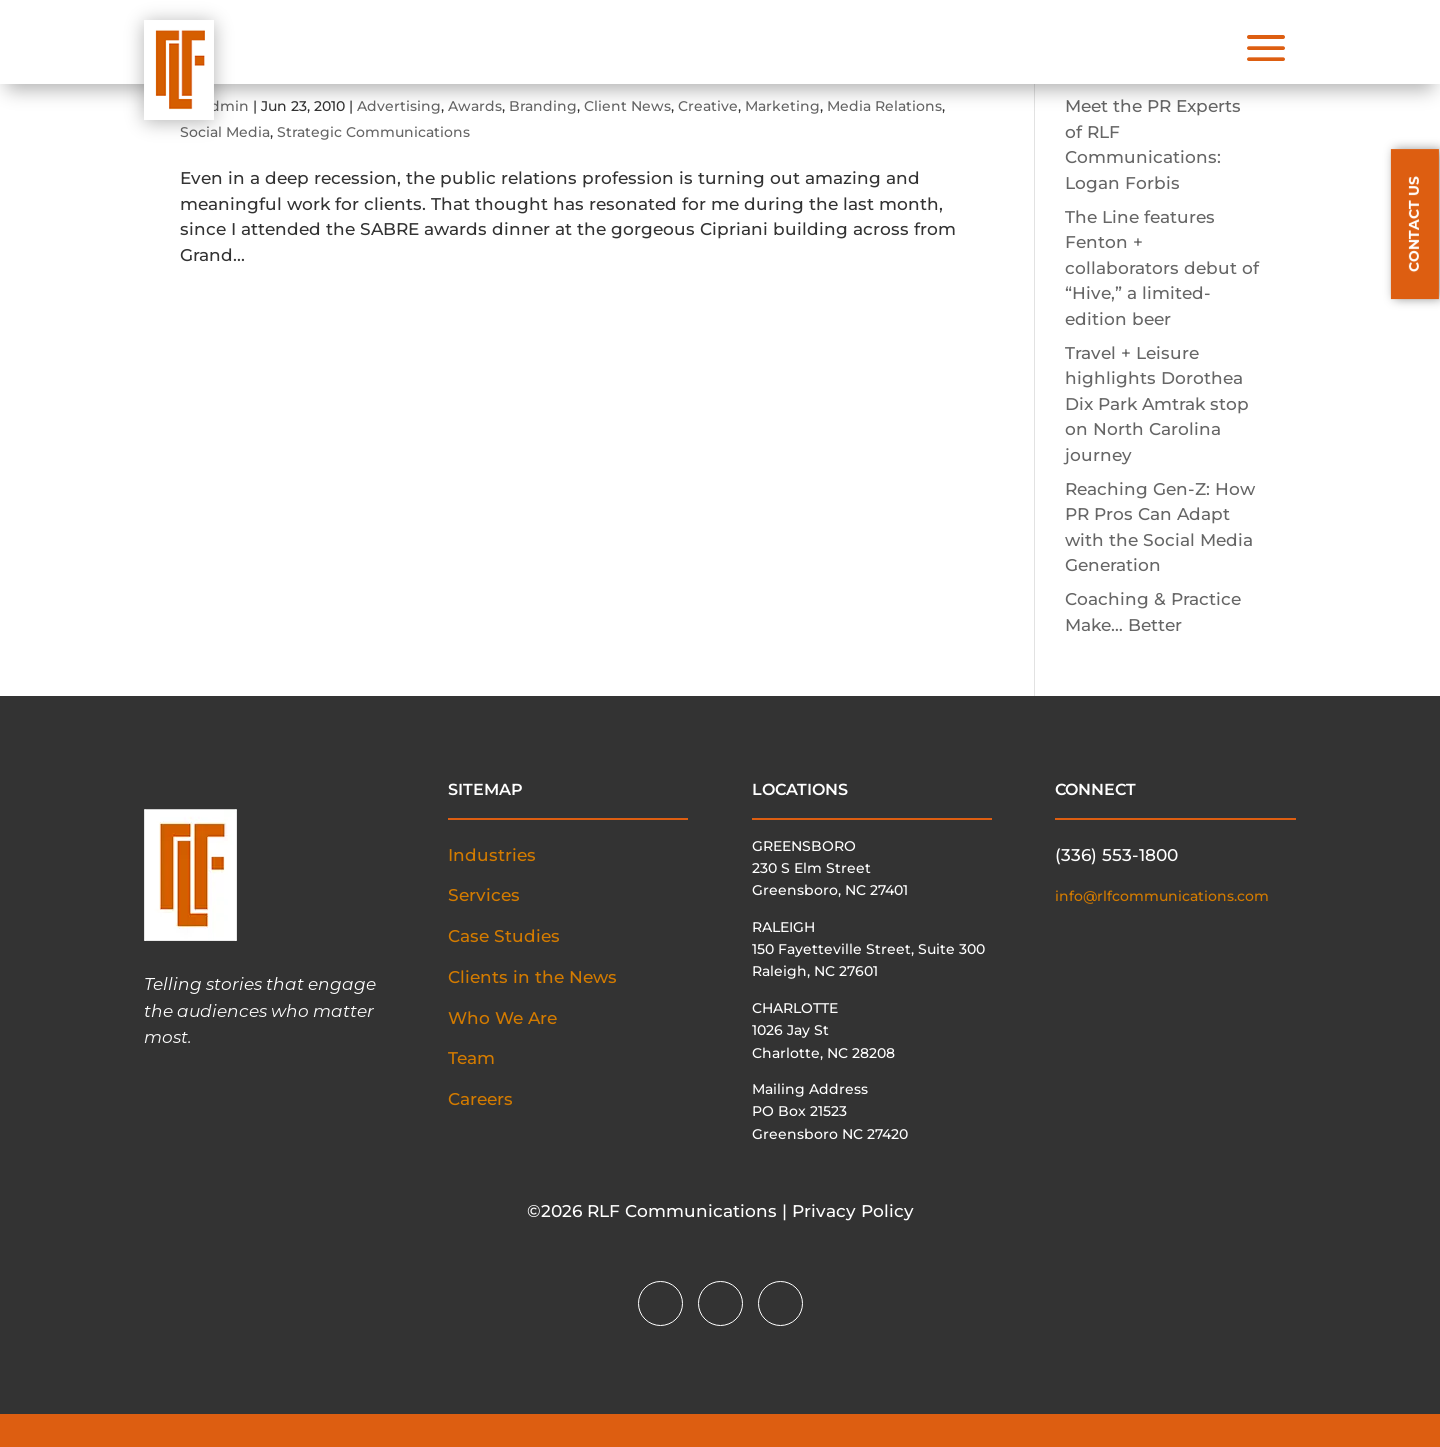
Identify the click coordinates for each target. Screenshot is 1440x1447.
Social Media (225, 132)
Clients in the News (532, 977)
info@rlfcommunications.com (1162, 896)
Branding (543, 106)
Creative (708, 106)
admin (225, 106)
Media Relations (884, 106)
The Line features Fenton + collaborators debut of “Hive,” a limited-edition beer (1162, 268)
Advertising (399, 106)
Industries (492, 855)
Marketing (782, 106)
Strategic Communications (373, 132)
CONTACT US (1414, 224)
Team (471, 1058)
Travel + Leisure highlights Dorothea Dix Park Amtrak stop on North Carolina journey (1157, 404)
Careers (480, 1099)
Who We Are (502, 1018)
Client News (627, 106)
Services (484, 895)
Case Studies (504, 936)
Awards (475, 106)
